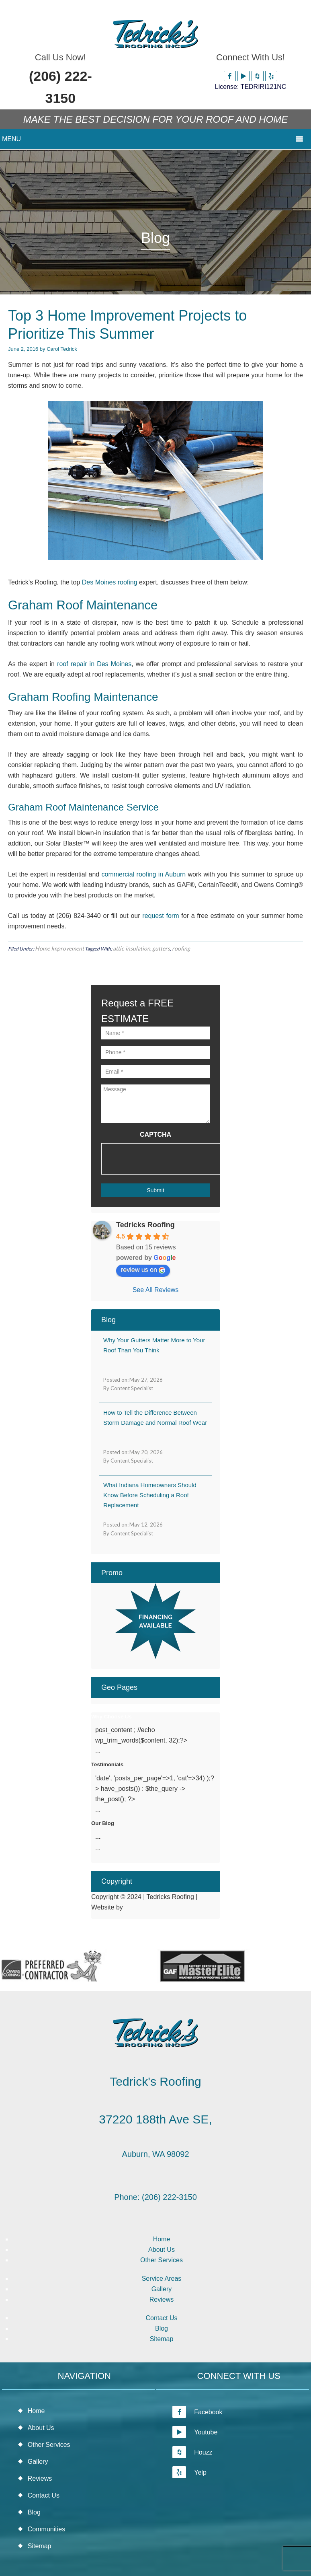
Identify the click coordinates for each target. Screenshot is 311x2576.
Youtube (194, 2432)
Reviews (161, 2299)
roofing (181, 948)
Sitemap (162, 2338)
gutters (161, 948)
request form (160, 915)
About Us (161, 2249)
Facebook (197, 2412)
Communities (46, 2529)
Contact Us (161, 2318)
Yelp (189, 2472)
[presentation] (162, 1159)
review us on (143, 1270)
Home (161, 2239)
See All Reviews (156, 1289)
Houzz (192, 2452)
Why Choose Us (111, 1717)
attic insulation (131, 948)
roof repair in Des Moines (94, 663)
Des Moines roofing (109, 582)
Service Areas (162, 2278)
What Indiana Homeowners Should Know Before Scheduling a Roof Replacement (149, 1494)
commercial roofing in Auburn (144, 874)
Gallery (161, 2289)
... (97, 1836)
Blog (161, 2328)
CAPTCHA (155, 1134)
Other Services (161, 2260)
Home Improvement (59, 948)
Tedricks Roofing (145, 1225)
